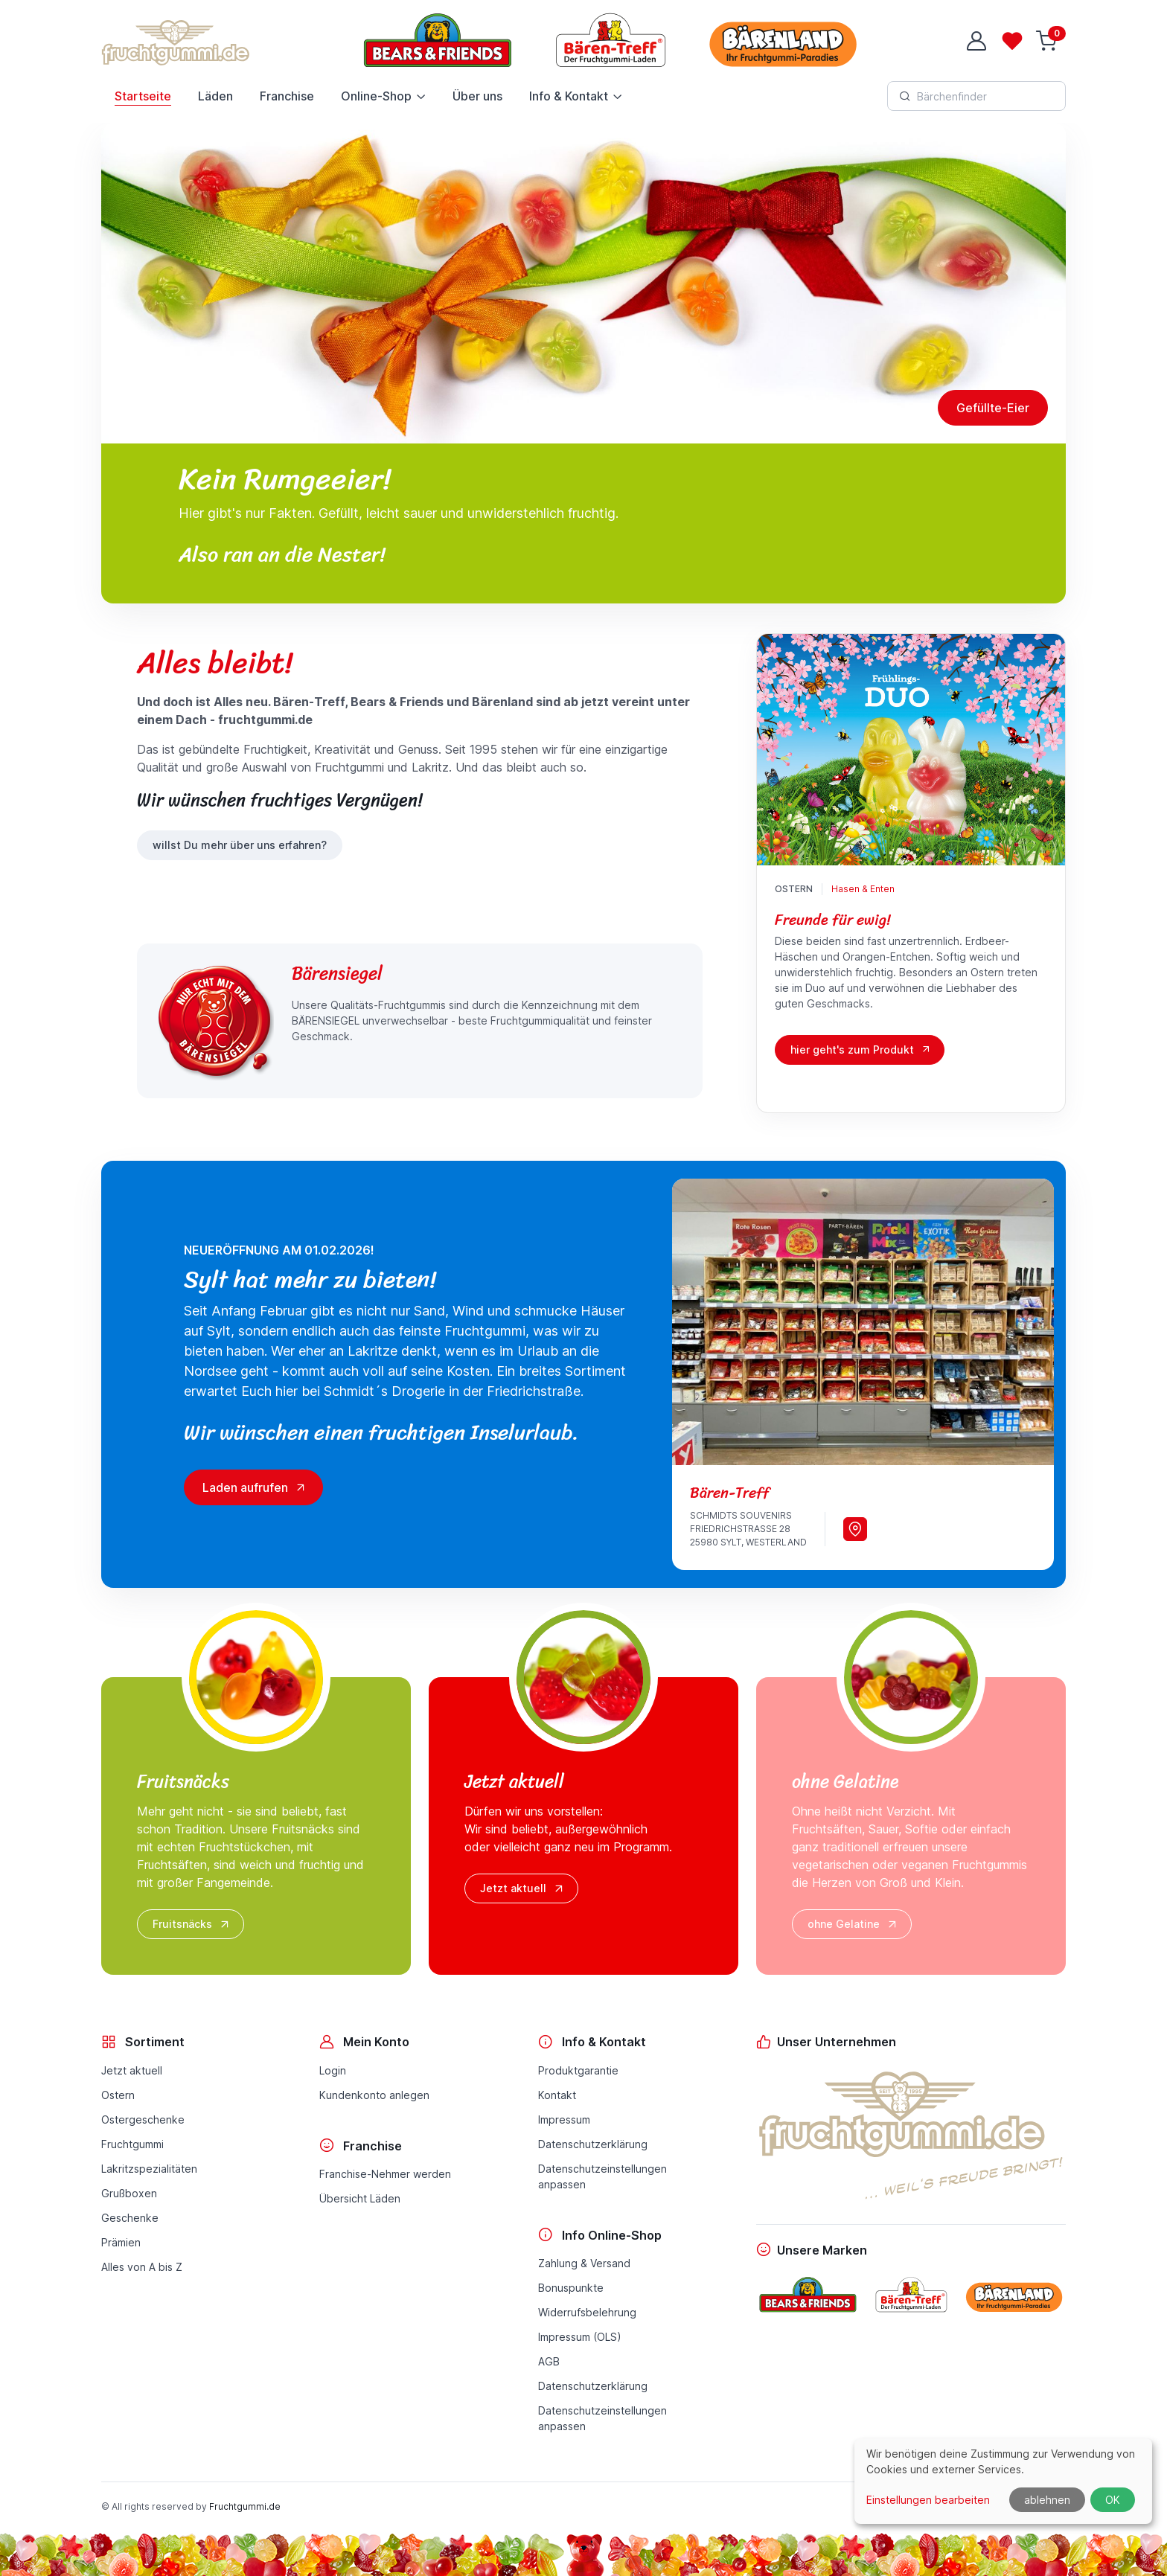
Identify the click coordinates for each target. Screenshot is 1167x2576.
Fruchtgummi (132, 2144)
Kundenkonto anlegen (374, 2095)
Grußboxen (129, 2193)
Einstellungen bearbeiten (928, 2499)
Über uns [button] (477, 96)
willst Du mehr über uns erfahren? (240, 845)
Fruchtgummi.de (245, 2506)
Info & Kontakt (568, 96)
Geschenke (130, 2217)
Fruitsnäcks (192, 1924)
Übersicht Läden (359, 2198)
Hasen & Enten (863, 888)
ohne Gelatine (853, 1924)
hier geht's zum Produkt (852, 1049)
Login (332, 2070)
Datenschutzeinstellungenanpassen (602, 2176)
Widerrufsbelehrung (587, 2312)
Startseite (143, 96)
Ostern (794, 888)
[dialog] (1003, 2481)
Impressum (564, 2119)
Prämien (121, 2242)
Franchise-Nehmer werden (385, 2174)
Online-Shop (376, 96)
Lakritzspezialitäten (149, 2168)
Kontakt (557, 2095)
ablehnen (1047, 2499)
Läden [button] (215, 96)
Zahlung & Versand (584, 2263)
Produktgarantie (578, 2070)
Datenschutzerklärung (593, 2144)
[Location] (855, 1529)
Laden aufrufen (254, 1487)
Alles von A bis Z (141, 2267)
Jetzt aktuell (523, 1888)
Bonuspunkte (571, 2287)
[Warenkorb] (1048, 41)
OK (1112, 2499)
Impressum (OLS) (579, 2336)
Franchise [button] (287, 96)
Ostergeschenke (143, 2119)
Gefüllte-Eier (992, 407)
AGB (549, 2361)
